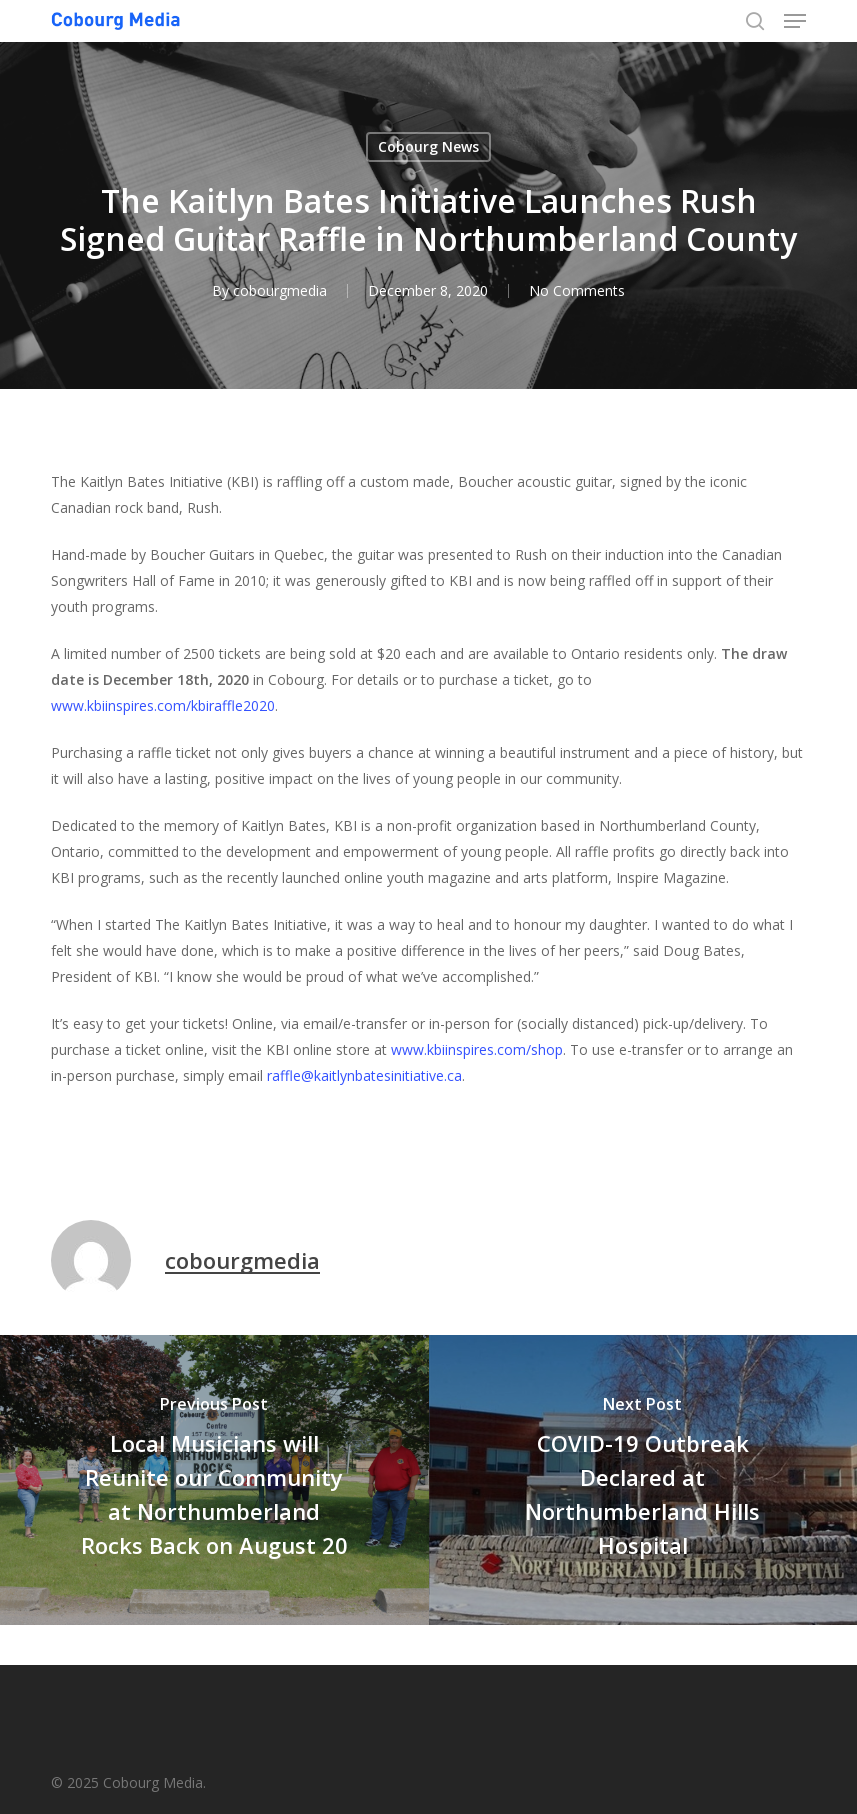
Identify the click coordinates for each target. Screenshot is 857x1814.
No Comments (577, 290)
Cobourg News (428, 146)
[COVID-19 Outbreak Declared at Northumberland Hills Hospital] (643, 1480)
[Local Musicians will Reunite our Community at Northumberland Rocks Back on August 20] (214, 1480)
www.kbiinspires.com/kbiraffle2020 (163, 705)
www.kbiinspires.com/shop (477, 1049)
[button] (795, 21)
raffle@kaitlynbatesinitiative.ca (364, 1075)
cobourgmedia (280, 290)
